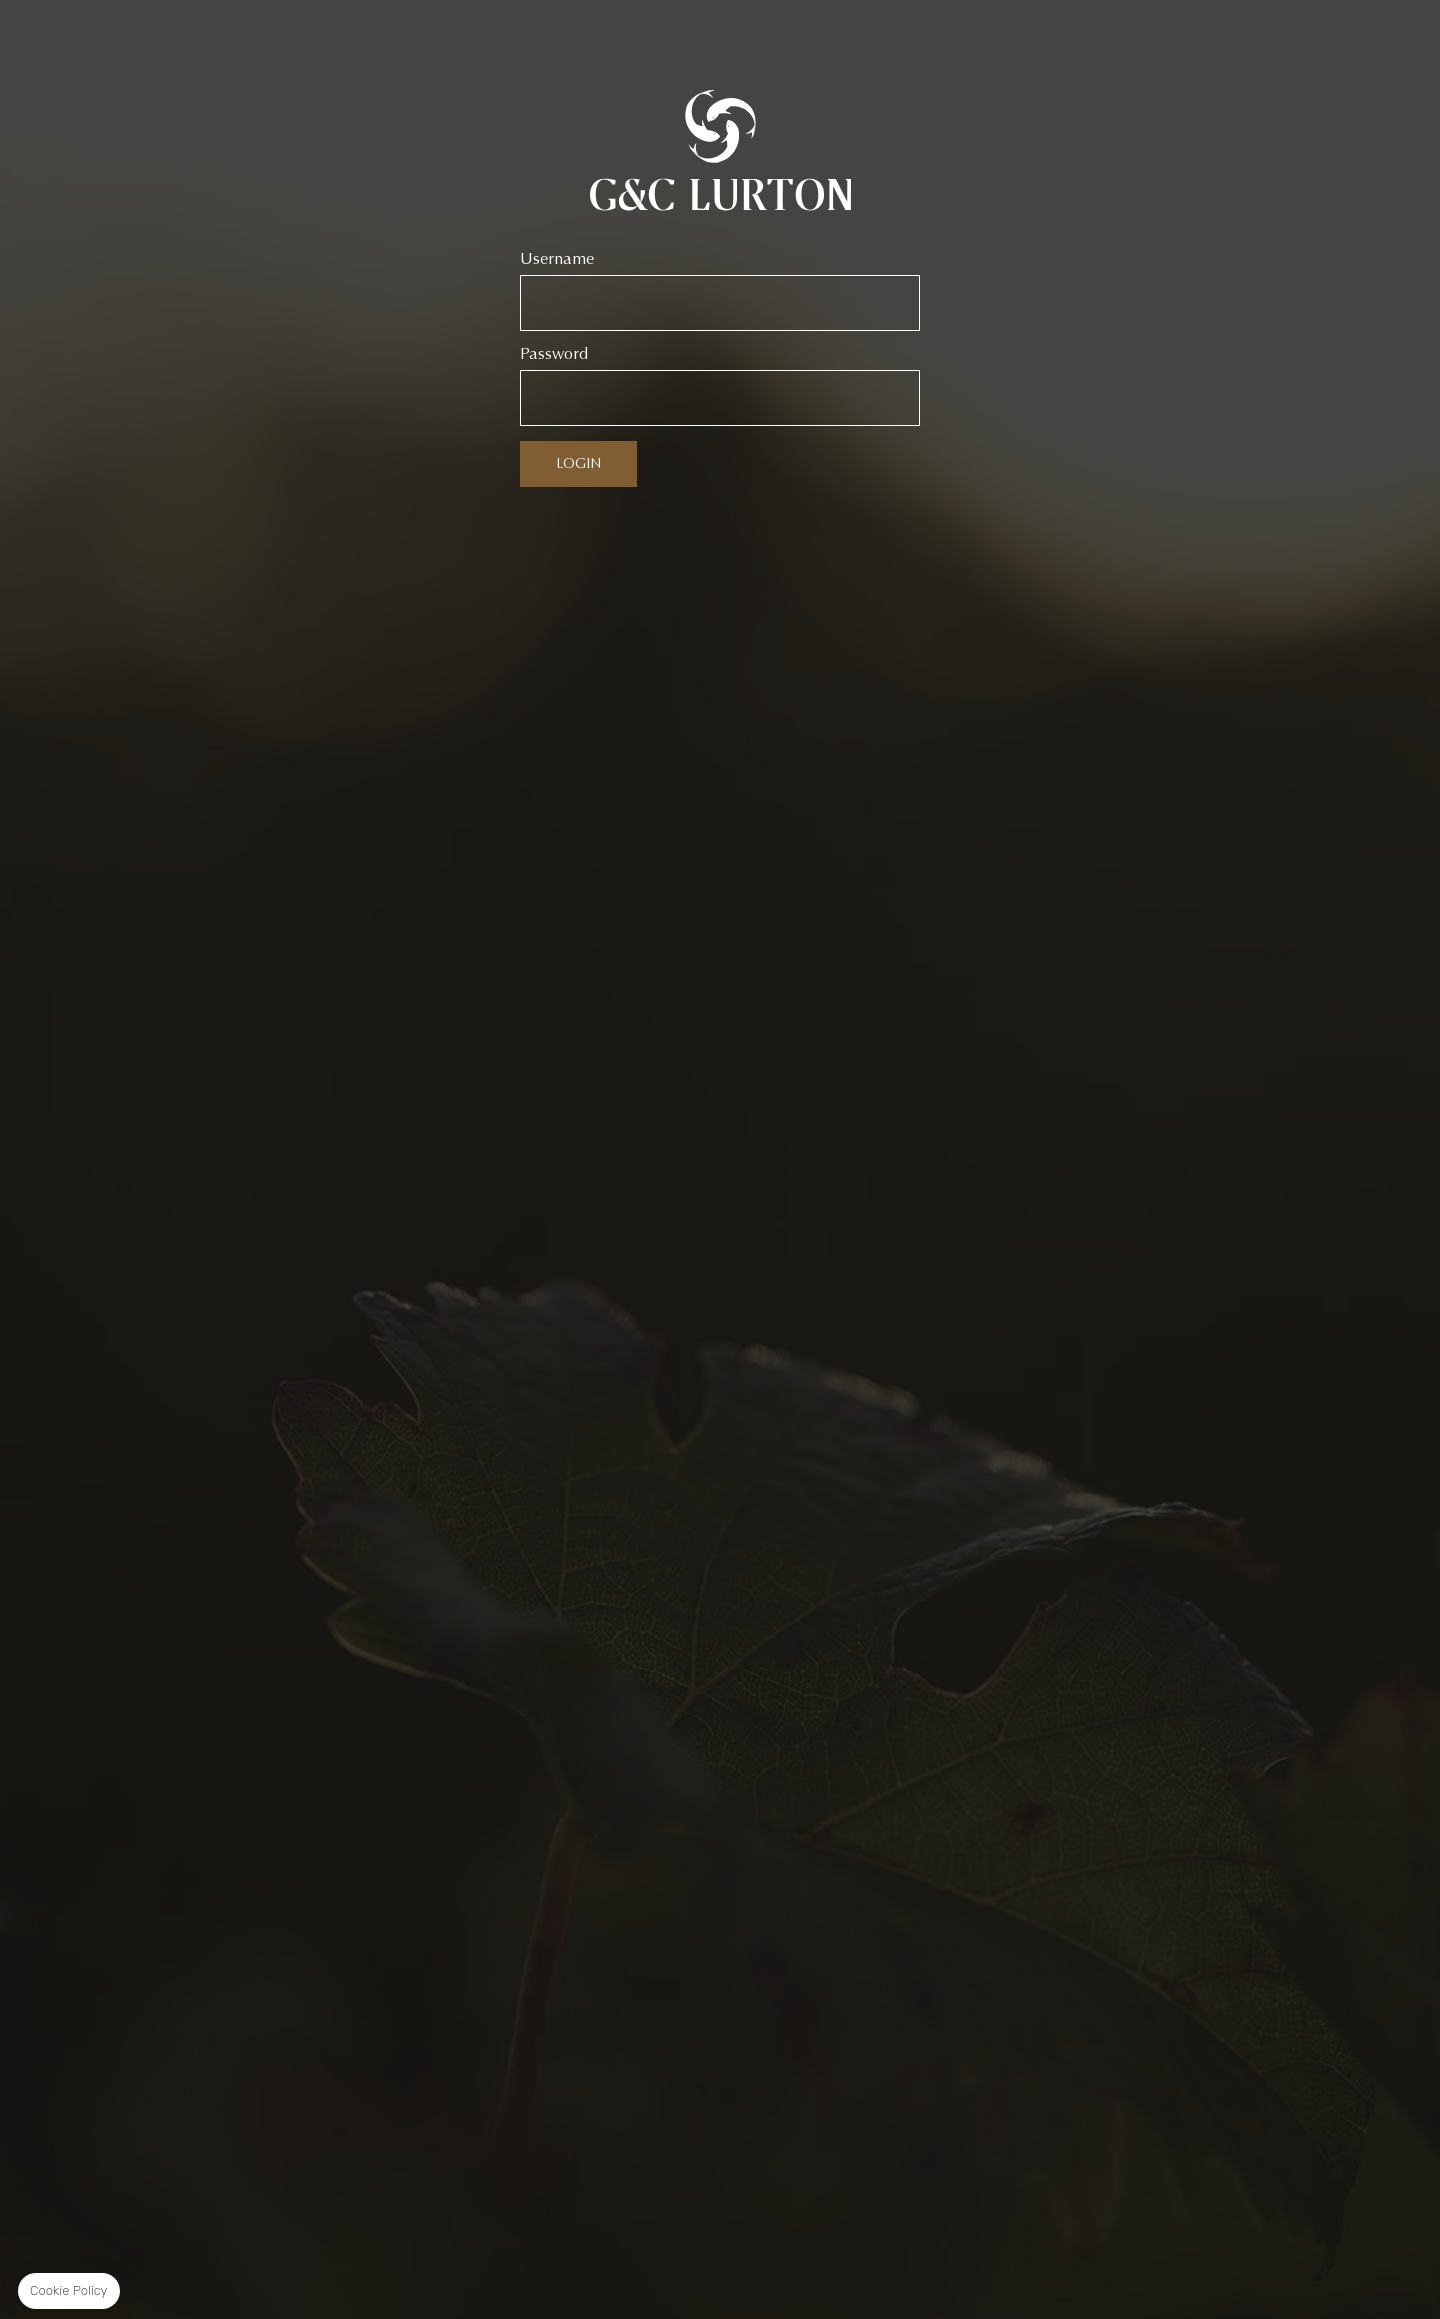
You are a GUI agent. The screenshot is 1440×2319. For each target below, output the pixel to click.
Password (554, 354)
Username (557, 259)
